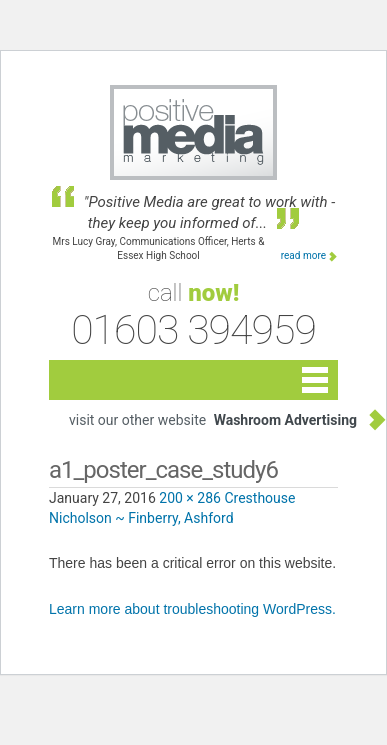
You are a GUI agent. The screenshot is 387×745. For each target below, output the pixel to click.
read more (303, 255)
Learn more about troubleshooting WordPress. (192, 609)
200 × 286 (190, 498)
